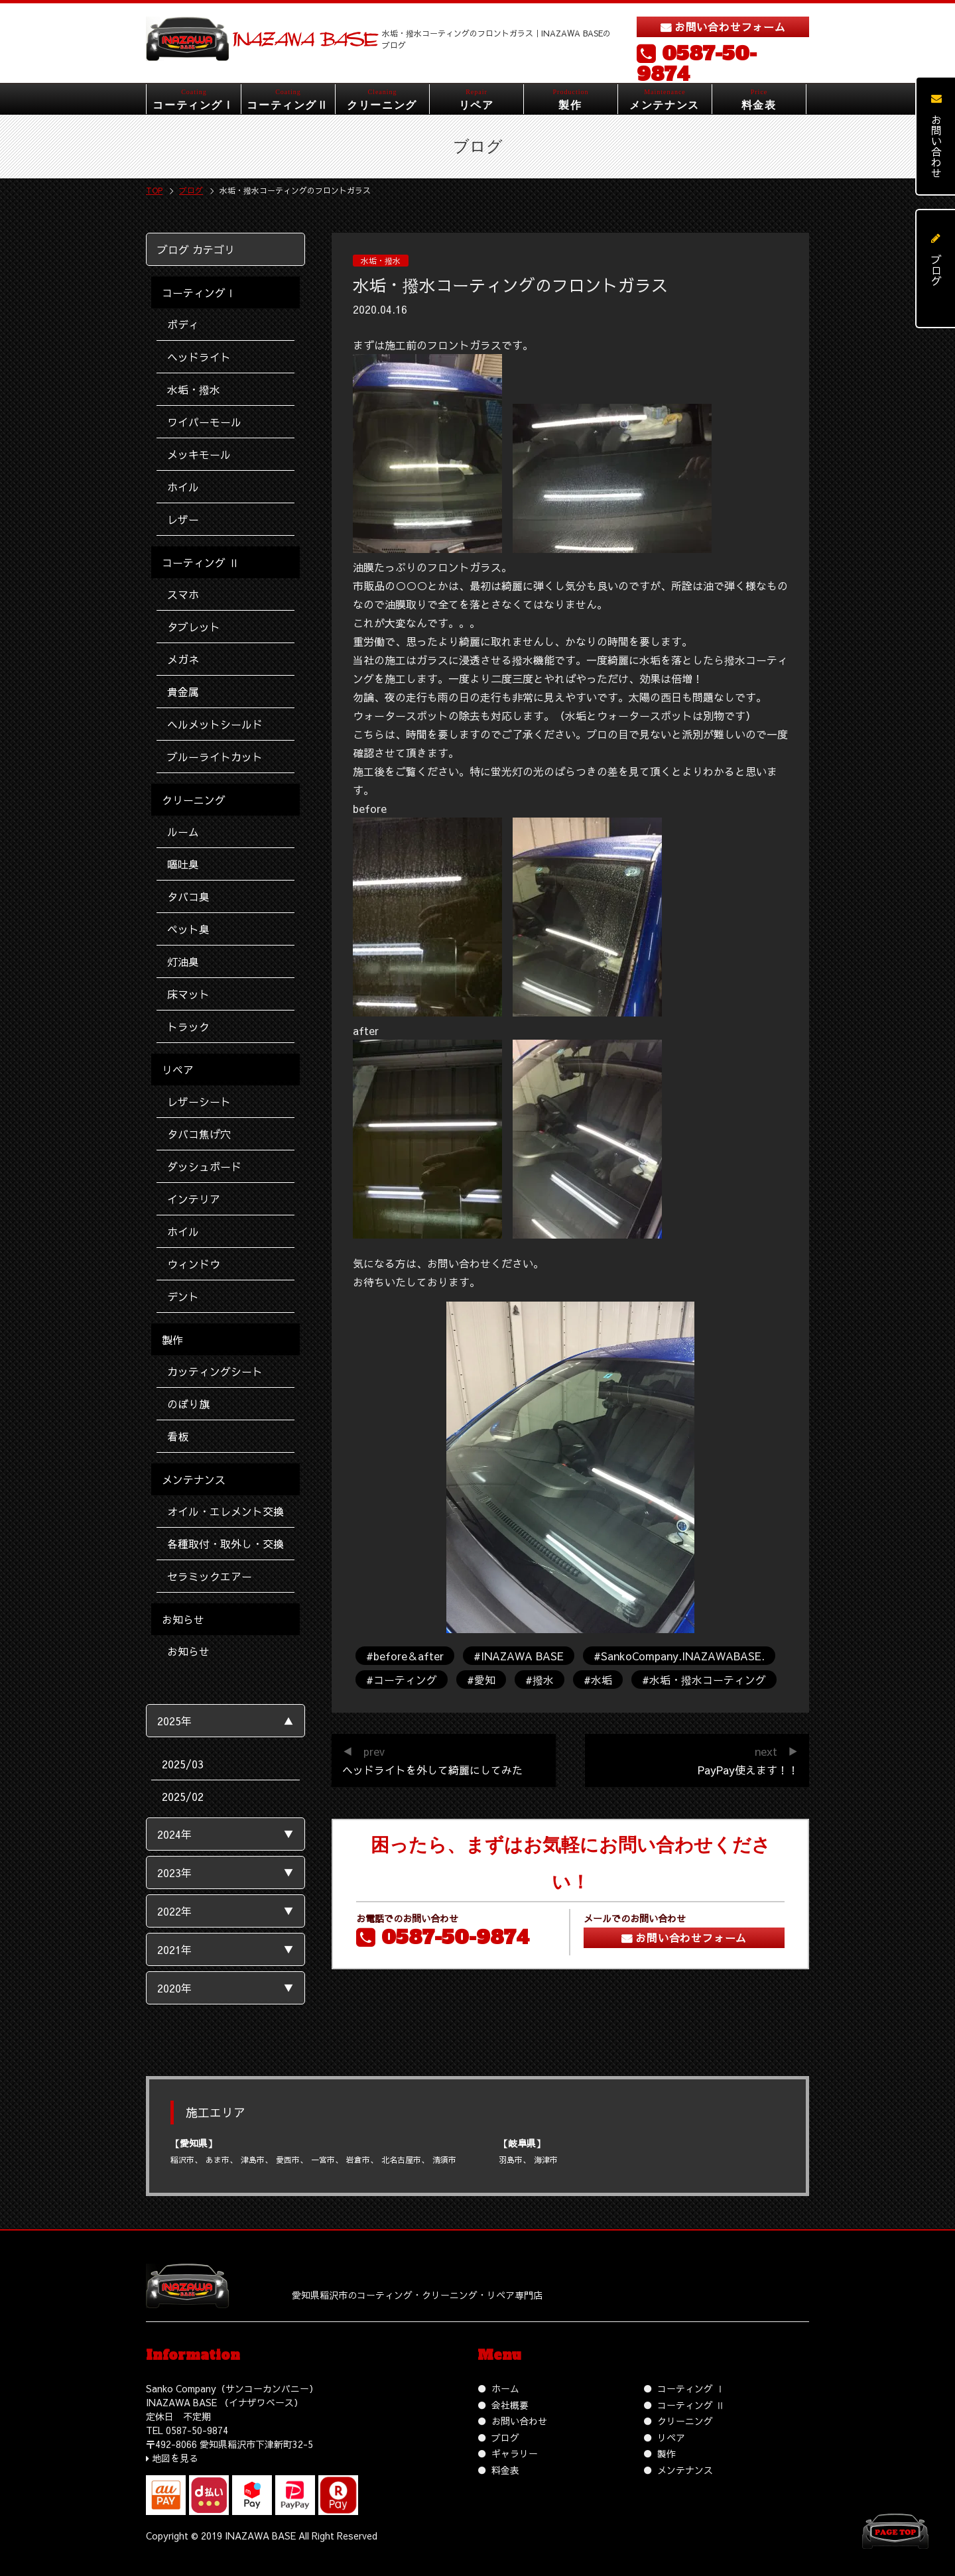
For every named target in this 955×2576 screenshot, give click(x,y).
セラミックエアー (209, 1576)
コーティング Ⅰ (691, 2388)
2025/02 (183, 1796)
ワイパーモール (204, 421)
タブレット (193, 626)
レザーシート (199, 1101)
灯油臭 (183, 961)
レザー (183, 519)
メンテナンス (685, 2470)
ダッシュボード (204, 1166)
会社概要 (510, 2405)
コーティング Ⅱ (691, 2405)
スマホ (183, 594)
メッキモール (199, 454)
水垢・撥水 (193, 389)
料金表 (505, 2470)
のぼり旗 (188, 1403)
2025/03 (183, 1763)
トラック (188, 1026)
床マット (188, 994)
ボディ (183, 324)
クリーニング (685, 2420)
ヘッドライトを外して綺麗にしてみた (432, 1769)
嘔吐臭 (183, 864)
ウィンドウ (193, 1264)
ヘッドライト (199, 356)
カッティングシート (215, 1371)
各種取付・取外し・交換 (225, 1543)
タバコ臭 (188, 896)
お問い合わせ (519, 2420)
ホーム (505, 2388)
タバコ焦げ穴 (199, 1134)
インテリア (193, 1199)
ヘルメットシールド (215, 724)
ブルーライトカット (215, 756)
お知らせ (188, 1651)
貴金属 (183, 691)
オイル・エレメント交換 (225, 1511)
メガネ (183, 659)
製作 (666, 2453)
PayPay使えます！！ (748, 1769)
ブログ (505, 2437)
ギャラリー (514, 2453)
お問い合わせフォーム (730, 26)
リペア (671, 2437)
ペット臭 (188, 929)
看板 (177, 1436)
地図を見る (175, 2458)
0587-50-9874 (697, 64)
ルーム (183, 831)
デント (183, 1296)
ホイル (183, 486)
